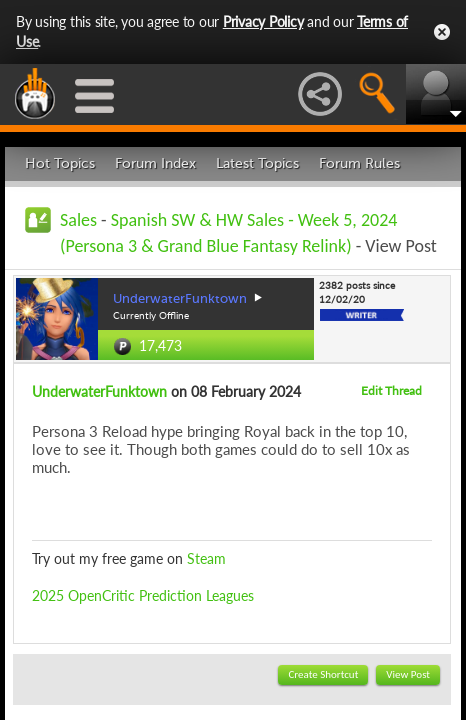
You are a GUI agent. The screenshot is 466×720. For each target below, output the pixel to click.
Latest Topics (257, 163)
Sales (78, 220)
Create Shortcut (323, 674)
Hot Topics (60, 163)
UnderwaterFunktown (99, 391)
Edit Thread (391, 390)
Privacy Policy (263, 21)
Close (442, 32)
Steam (206, 558)
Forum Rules (359, 163)
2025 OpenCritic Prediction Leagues (143, 595)
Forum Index (155, 163)
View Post (408, 674)
